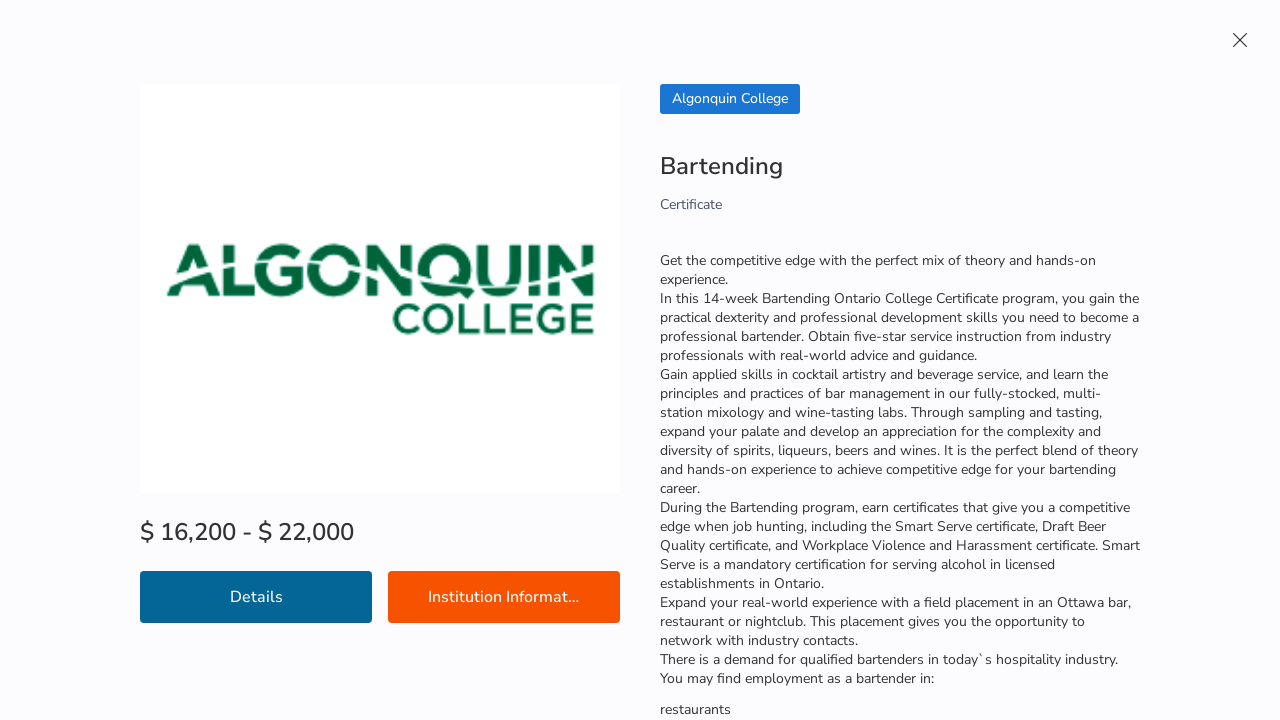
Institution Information (509, 597)
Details (256, 597)
